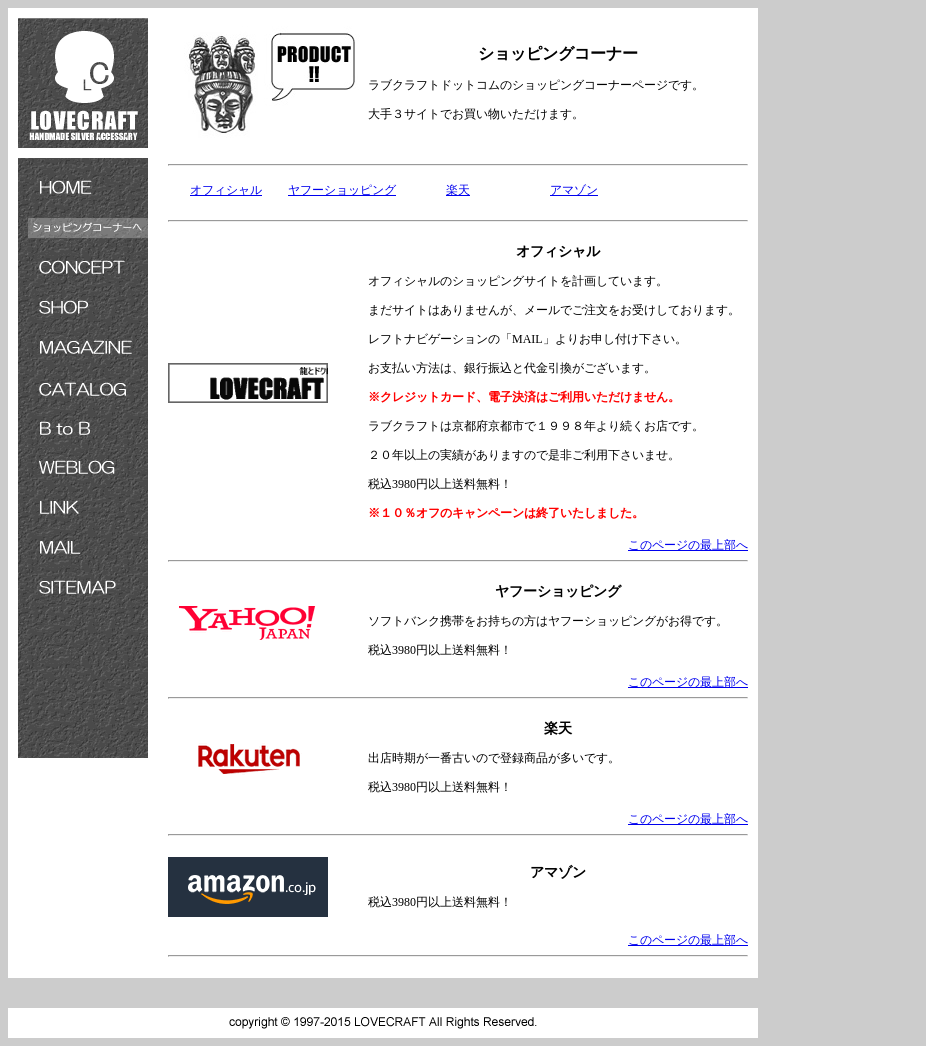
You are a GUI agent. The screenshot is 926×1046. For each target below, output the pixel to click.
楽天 (458, 190)
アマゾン (574, 190)
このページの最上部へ (688, 545)
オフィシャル (226, 190)
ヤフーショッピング (342, 190)
